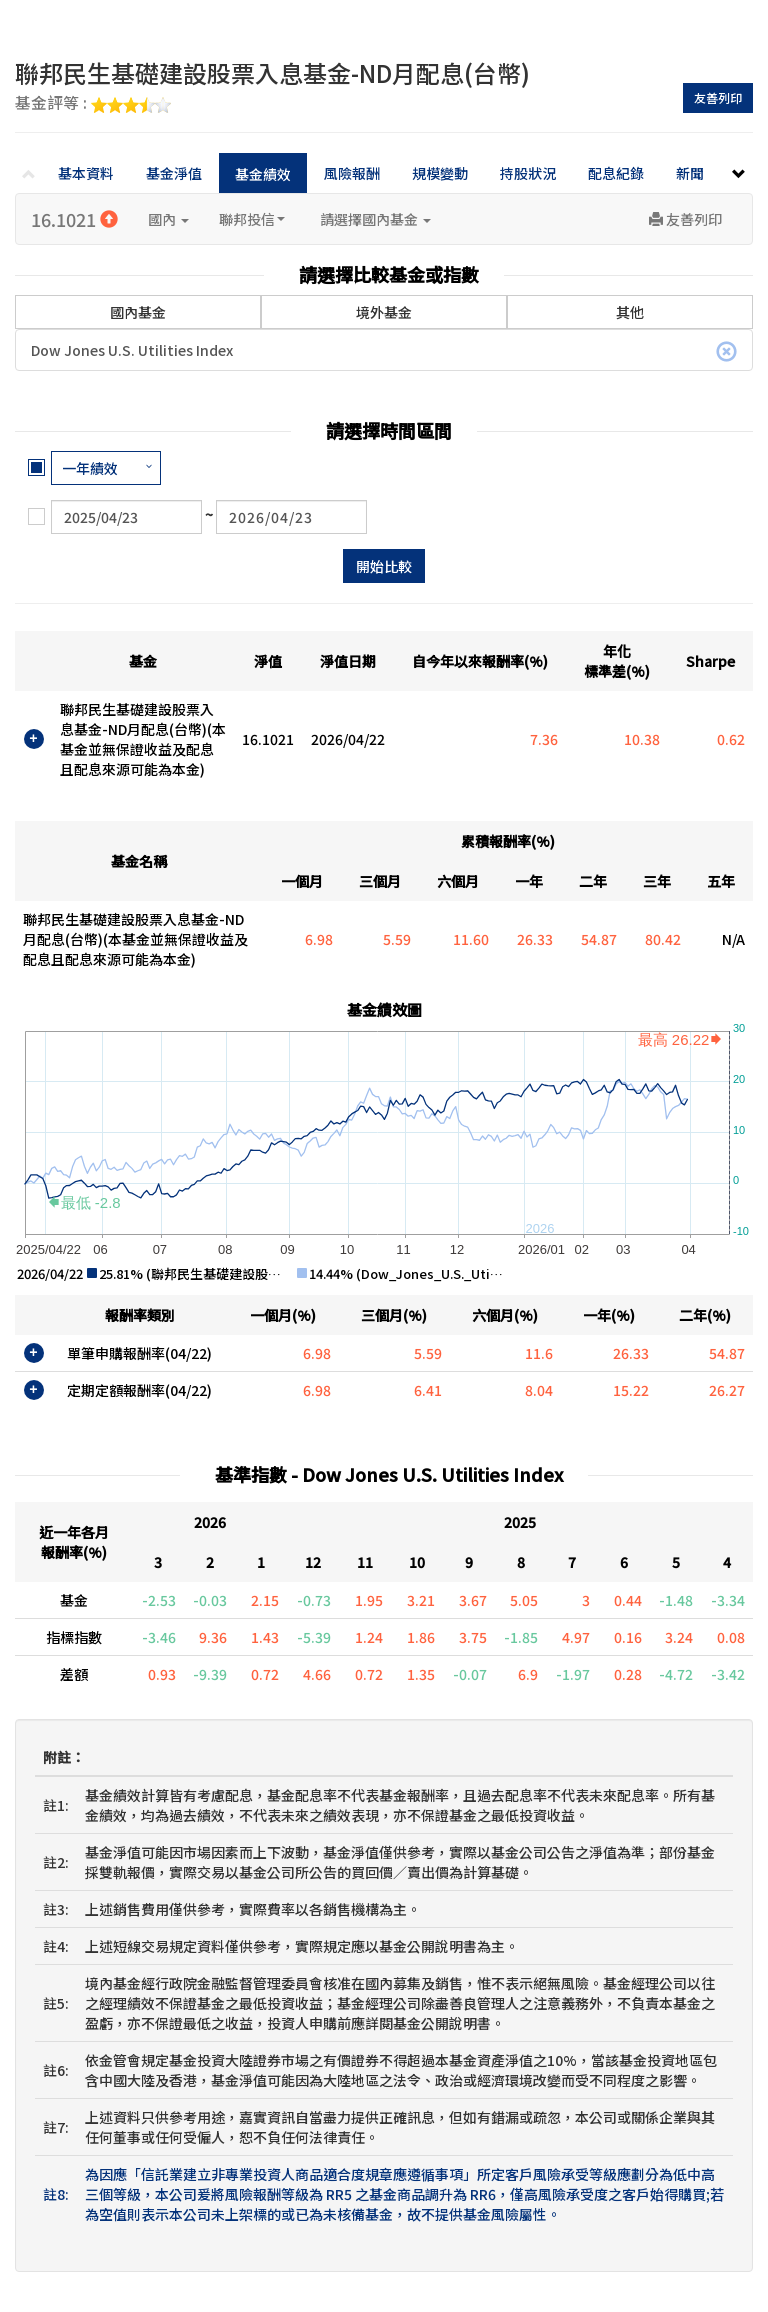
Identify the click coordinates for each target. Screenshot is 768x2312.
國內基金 (138, 299)
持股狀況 (528, 173)
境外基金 (384, 312)
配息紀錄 (616, 173)
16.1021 (74, 219)
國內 (168, 219)
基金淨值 (174, 173)
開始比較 (384, 566)
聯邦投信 (252, 219)
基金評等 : (93, 104)
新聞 (690, 173)
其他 (630, 312)
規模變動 (440, 173)
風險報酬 (352, 173)
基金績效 (263, 174)
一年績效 (90, 468)
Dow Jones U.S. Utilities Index (384, 351)
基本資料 (86, 173)
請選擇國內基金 (375, 219)
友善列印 (718, 97)
